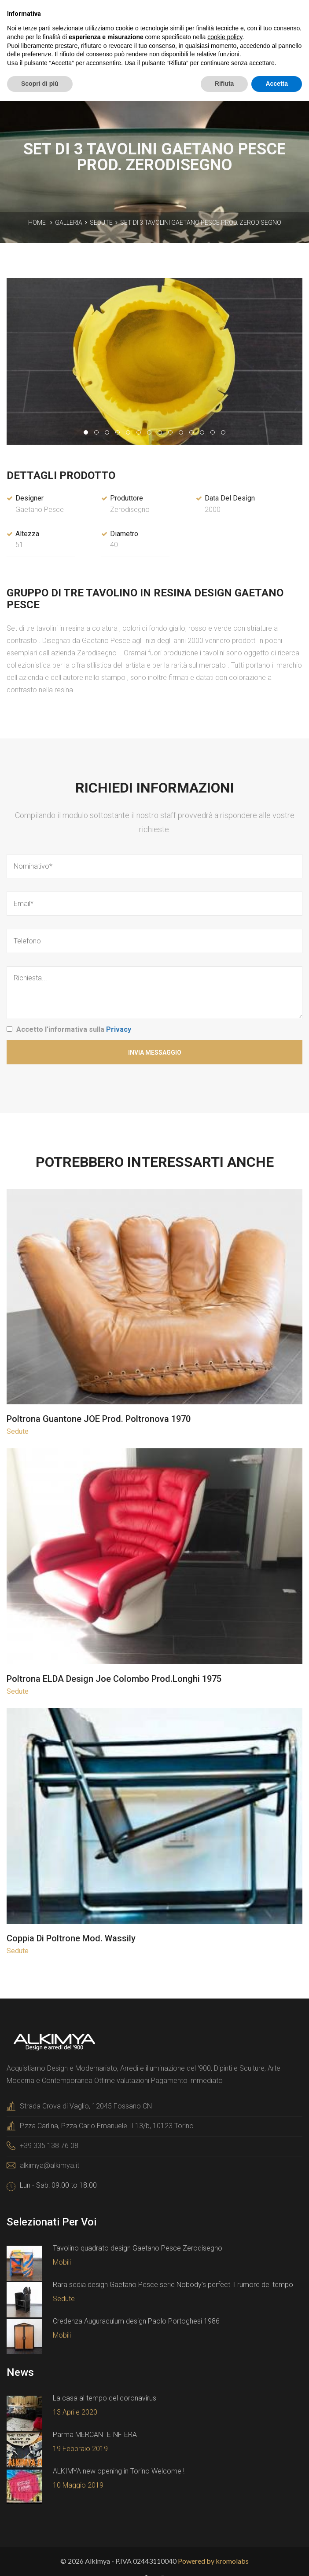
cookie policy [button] (224, 36)
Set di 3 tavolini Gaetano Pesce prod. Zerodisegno (200, 222)
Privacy (118, 1029)
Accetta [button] (276, 83)
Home (37, 222)
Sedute (101, 222)
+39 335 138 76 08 (49, 2145)
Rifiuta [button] (224, 83)
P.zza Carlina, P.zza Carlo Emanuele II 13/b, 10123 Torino (107, 2126)
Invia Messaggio (154, 1052)
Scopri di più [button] (40, 83)
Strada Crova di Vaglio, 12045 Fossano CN (86, 2106)
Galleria (68, 222)
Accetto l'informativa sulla (73, 1029)
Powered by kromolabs (213, 2561)
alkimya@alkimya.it (49, 2165)
